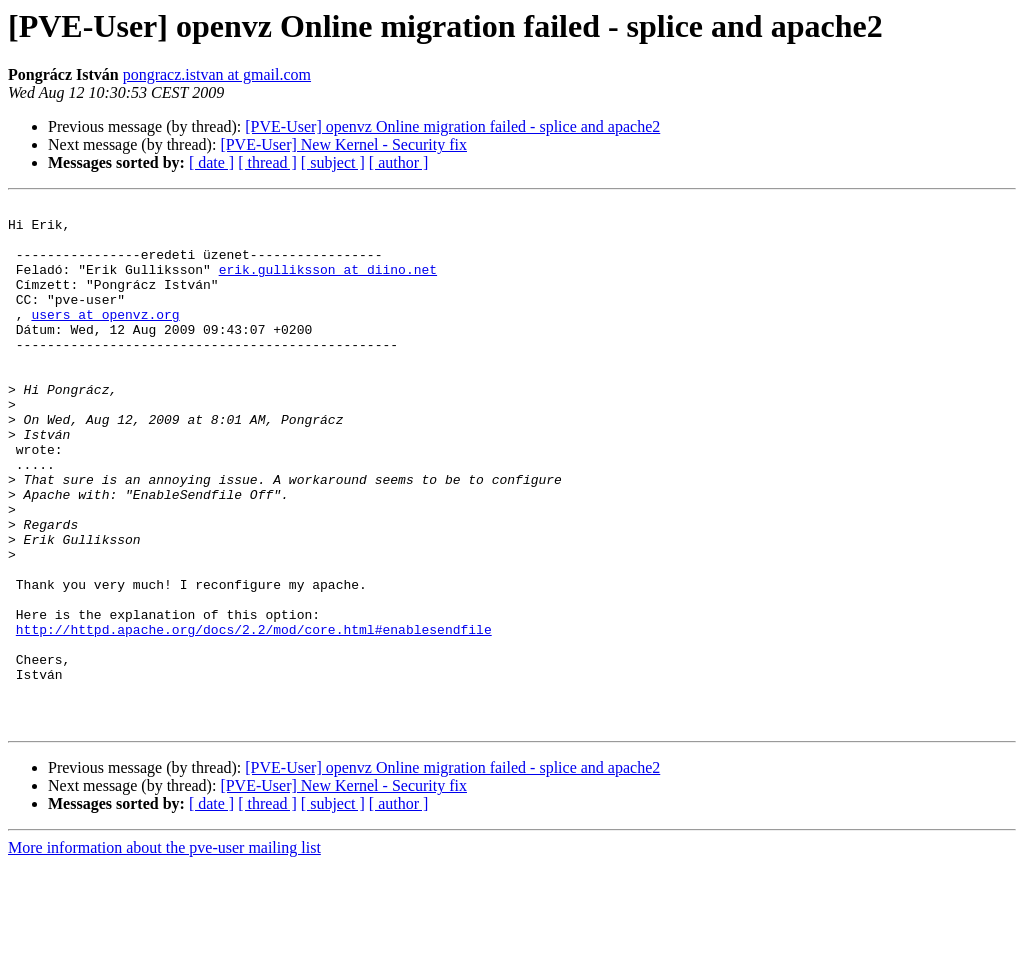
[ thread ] (267, 162)
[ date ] (211, 162)
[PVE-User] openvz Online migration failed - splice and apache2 (452, 126)
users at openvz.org (105, 338)
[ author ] (399, 162)
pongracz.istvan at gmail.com (217, 74)
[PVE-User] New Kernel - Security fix (343, 144)
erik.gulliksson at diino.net (328, 284)
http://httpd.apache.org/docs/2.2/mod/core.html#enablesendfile (254, 716)
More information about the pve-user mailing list (164, 952)
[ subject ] (333, 162)
